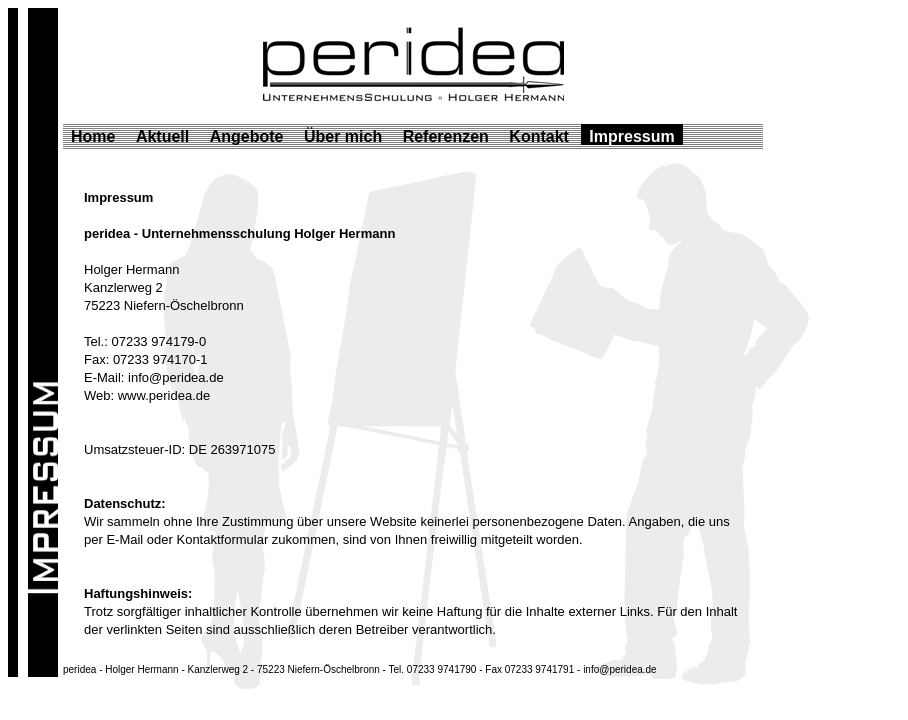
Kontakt (539, 136)
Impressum (631, 136)
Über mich (343, 136)
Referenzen (446, 136)
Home (93, 136)
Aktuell (162, 136)
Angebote (247, 136)
